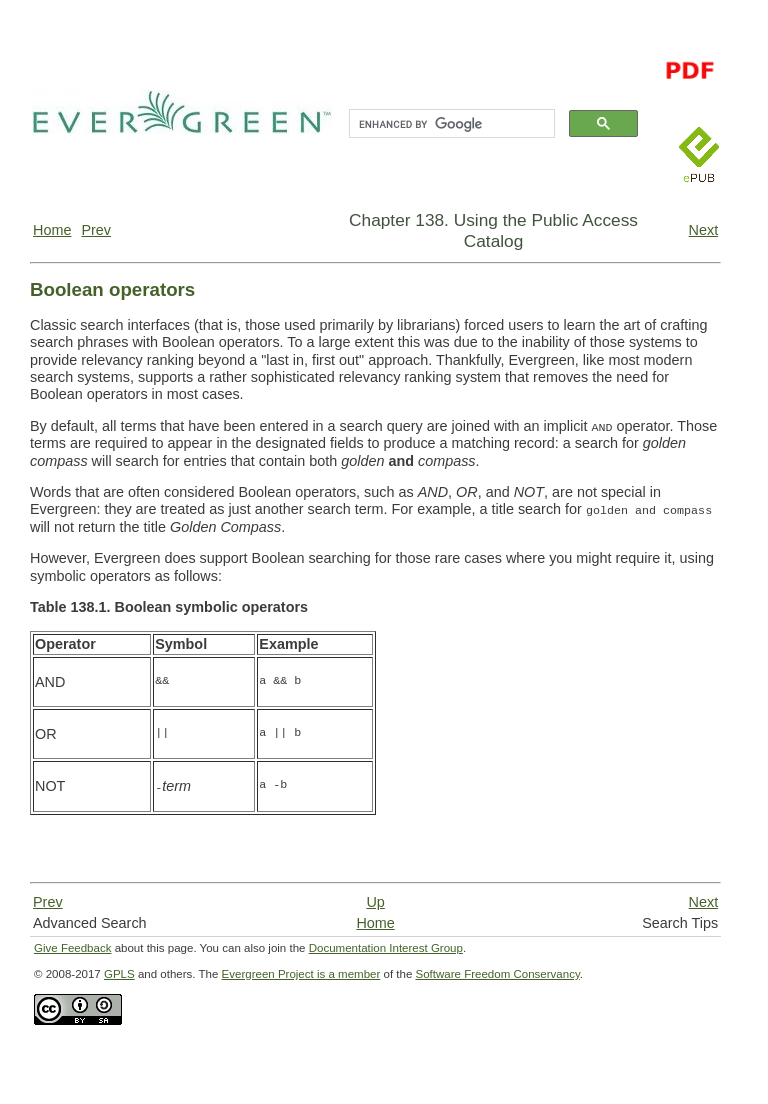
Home (52, 230)
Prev (96, 230)
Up (375, 902)
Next (704, 230)
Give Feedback (72, 948)
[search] (450, 124)
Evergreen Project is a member (301, 974)
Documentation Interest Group (386, 948)
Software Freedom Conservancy (498, 974)
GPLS (119, 974)
